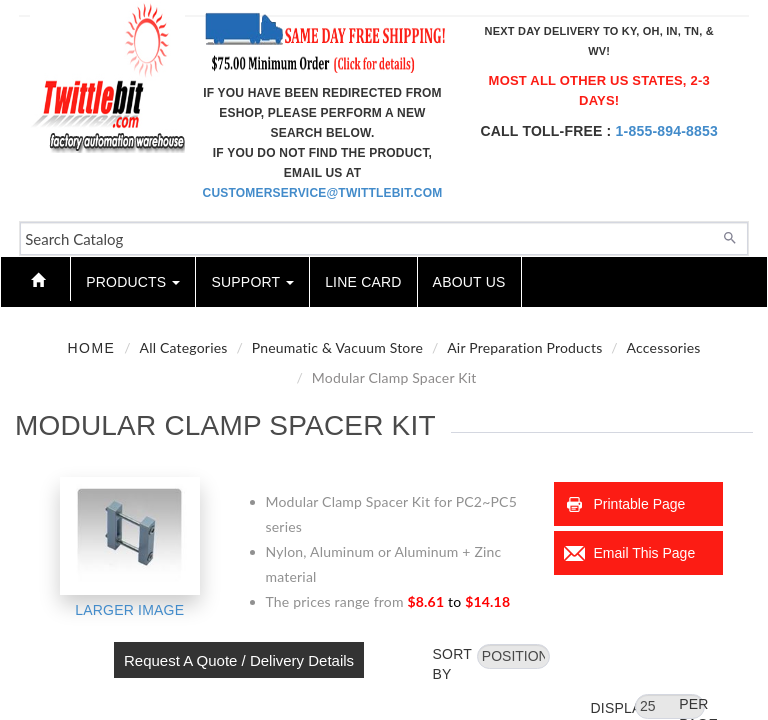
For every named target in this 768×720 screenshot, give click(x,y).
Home (91, 348)
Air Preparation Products (524, 347)
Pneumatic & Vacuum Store (337, 347)
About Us (469, 282)
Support (252, 282)
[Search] (730, 236)
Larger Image (129, 610)
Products (133, 282)
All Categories (184, 347)
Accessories (664, 347)
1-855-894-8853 (667, 131)
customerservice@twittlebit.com (323, 193)
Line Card (363, 282)
